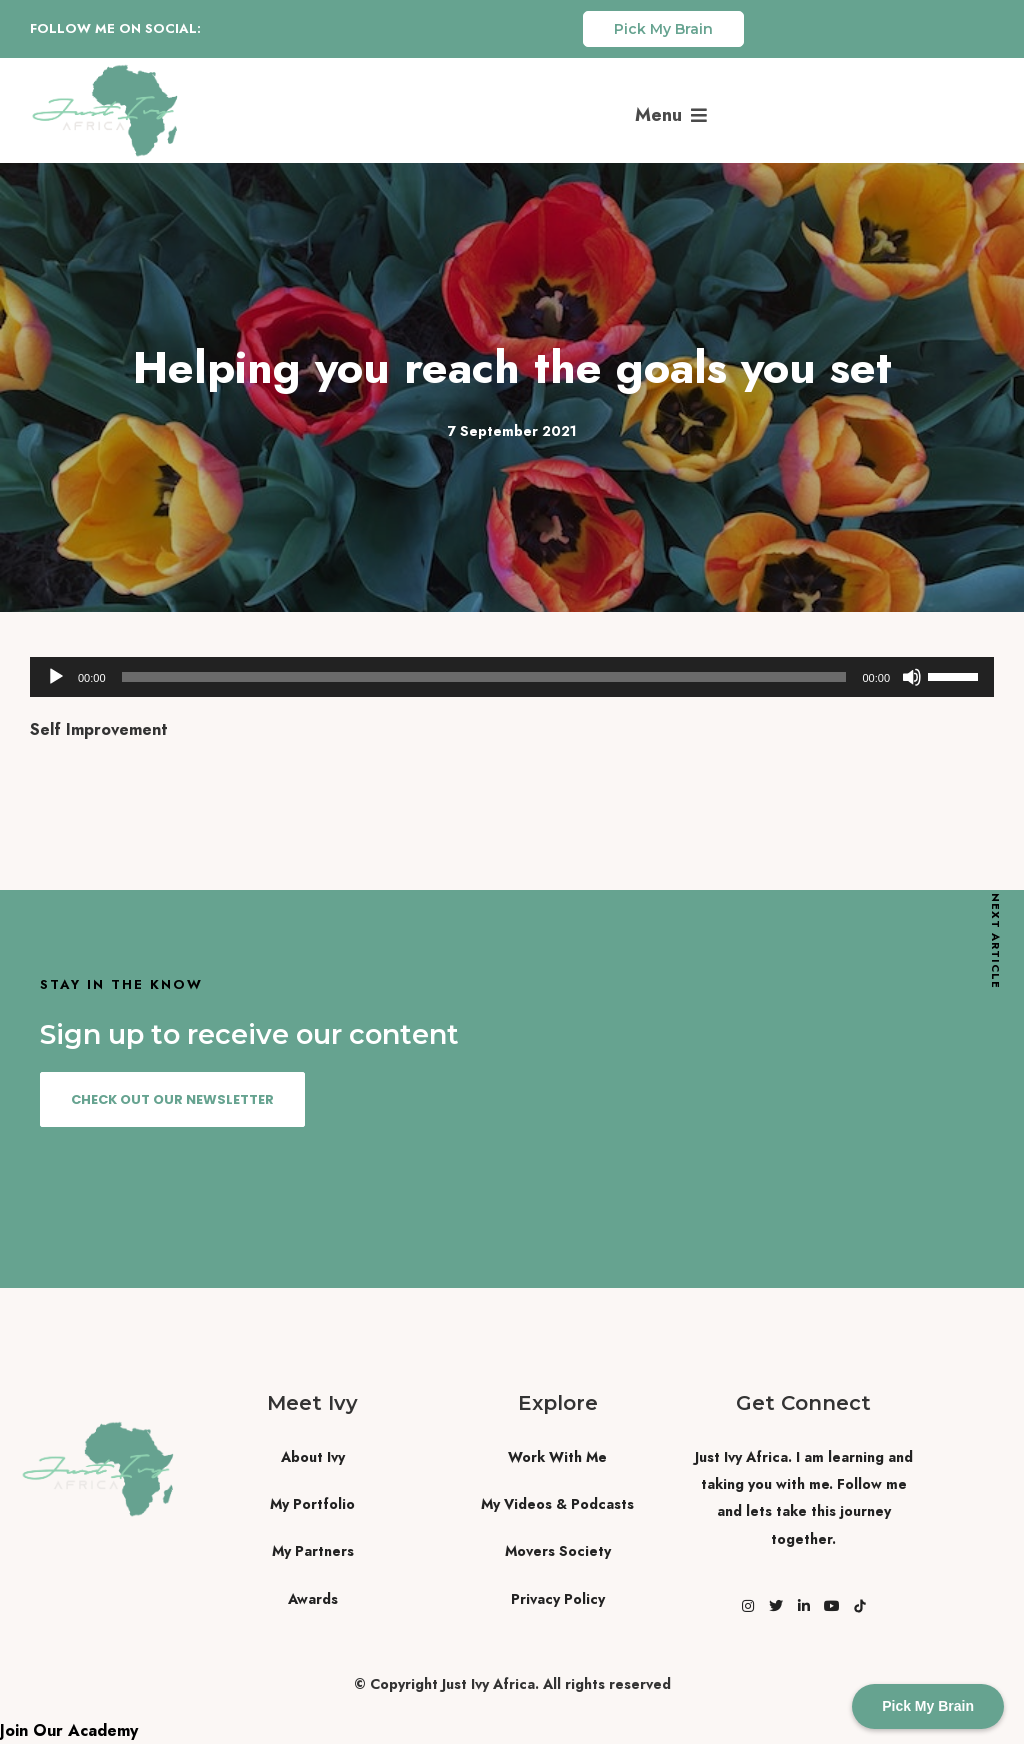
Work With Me (557, 1457)
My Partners (313, 1551)
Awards (313, 1599)
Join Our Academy (69, 1730)
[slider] (484, 677)
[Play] (56, 677)
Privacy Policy (558, 1599)
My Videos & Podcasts (557, 1504)
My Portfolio (312, 1504)
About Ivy (313, 1457)
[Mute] (912, 677)
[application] (512, 677)
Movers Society (558, 1551)
